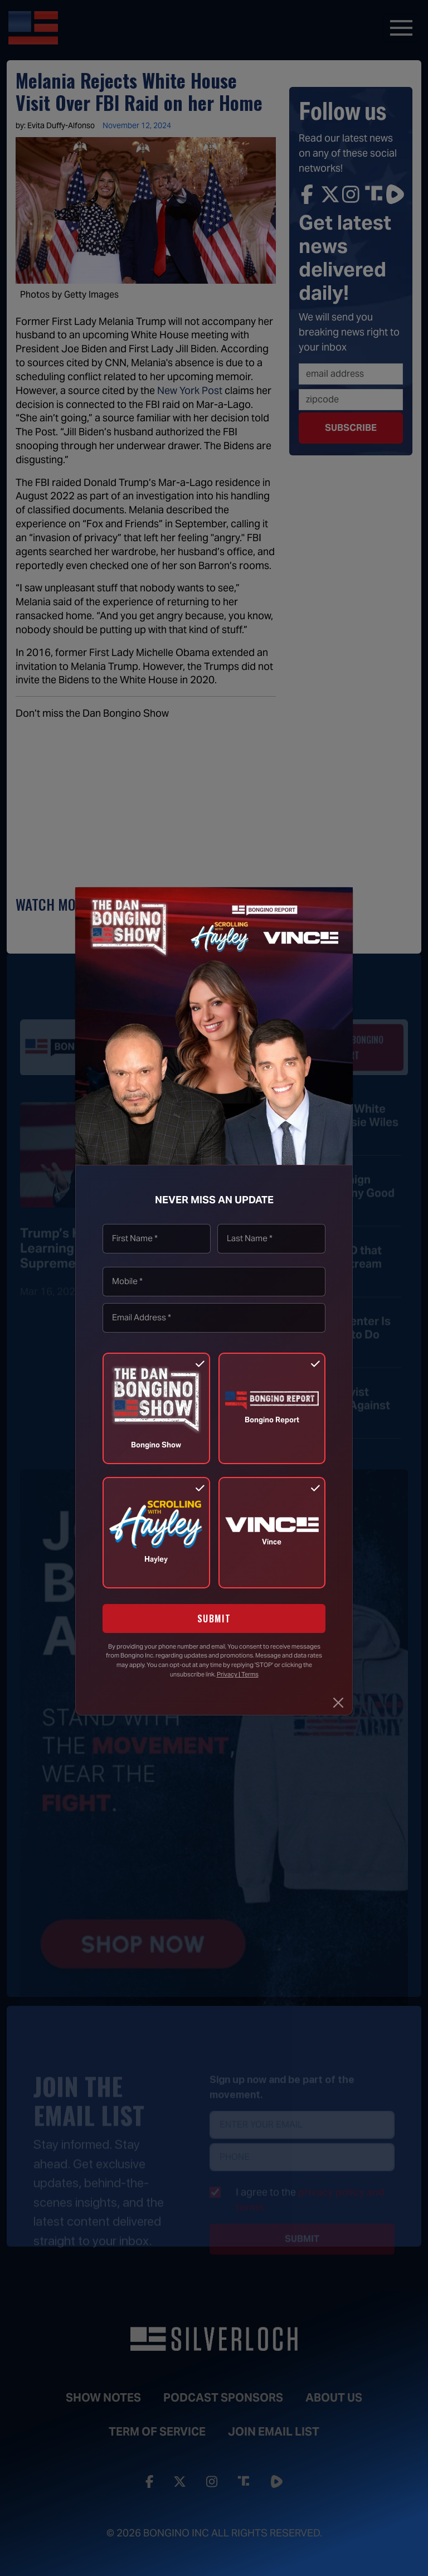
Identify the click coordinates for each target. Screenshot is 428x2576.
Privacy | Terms (238, 1674)
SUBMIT (214, 1618)
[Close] (338, 1702)
